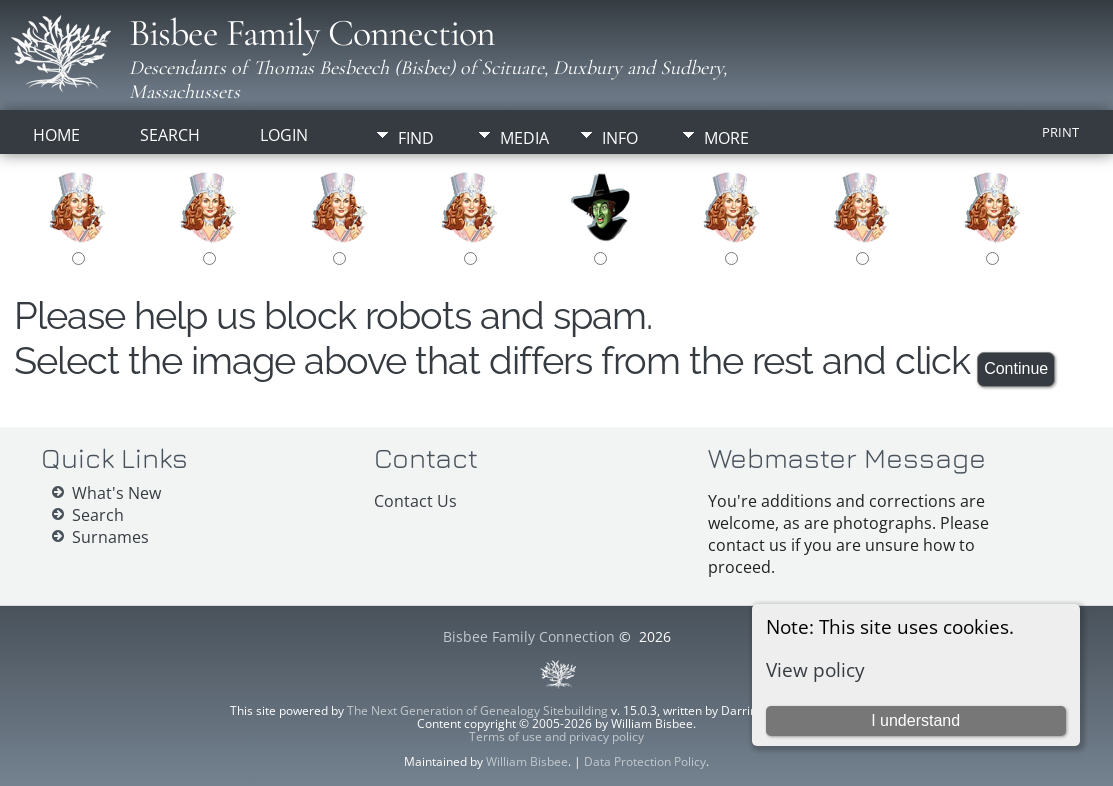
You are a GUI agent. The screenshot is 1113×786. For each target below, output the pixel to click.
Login (284, 135)
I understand (915, 720)
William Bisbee (527, 761)
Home (56, 135)
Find (416, 138)
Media (524, 138)
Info (620, 138)
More (726, 138)
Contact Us (415, 501)
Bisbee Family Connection (312, 33)
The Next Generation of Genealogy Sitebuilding (477, 710)
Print (1060, 132)
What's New (116, 493)
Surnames (110, 537)
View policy (815, 669)
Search (170, 135)
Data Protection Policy (645, 761)
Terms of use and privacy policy (556, 736)
